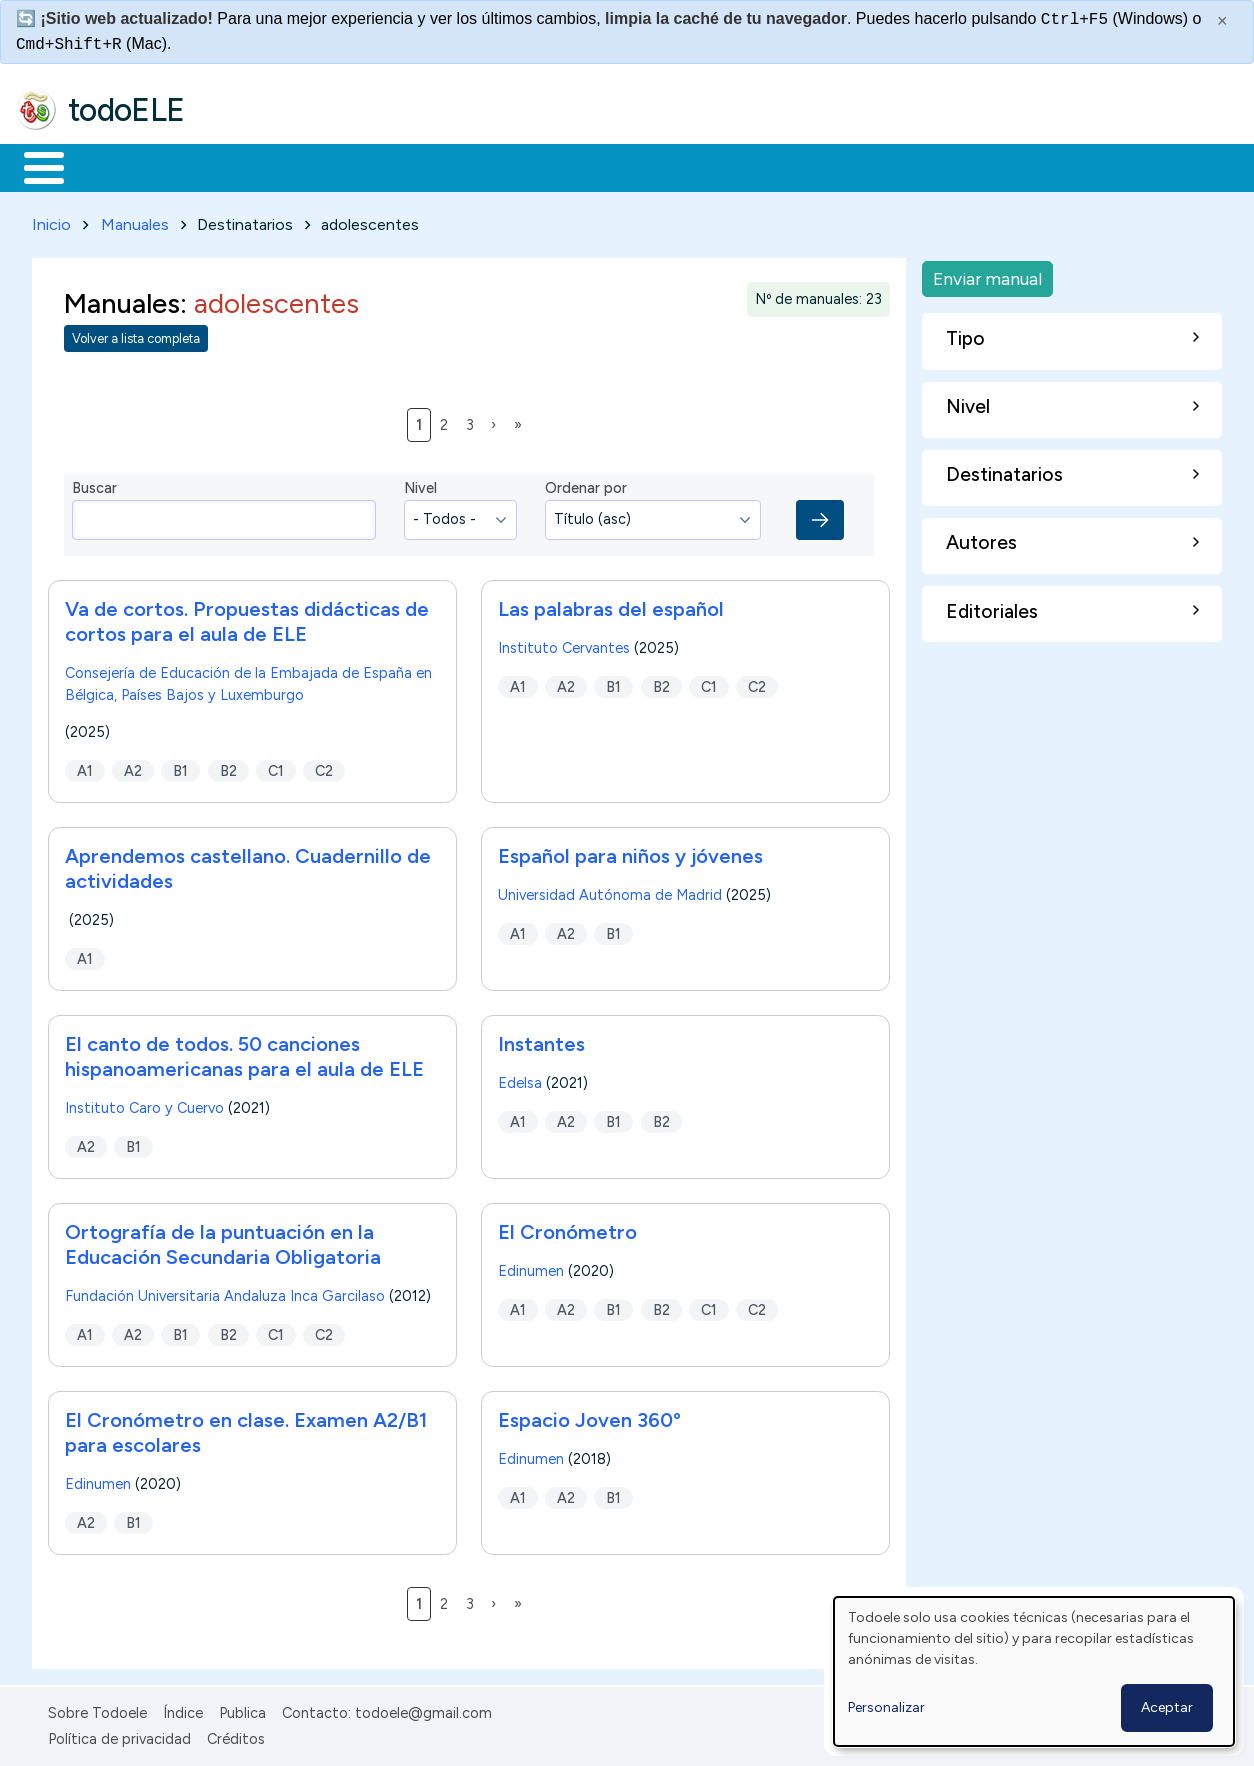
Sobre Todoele (97, 1709)
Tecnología (598, 166)
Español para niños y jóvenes (630, 852)
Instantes (541, 1040)
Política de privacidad (119, 1736)
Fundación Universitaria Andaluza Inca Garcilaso (225, 1292)
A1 (85, 767)
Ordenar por (586, 485)
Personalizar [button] (886, 1707)
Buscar (821, 166)
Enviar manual (987, 274)
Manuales (135, 220)
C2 (324, 767)
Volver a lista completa (136, 335)
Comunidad (731, 166)
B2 (228, 767)
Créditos (236, 1736)
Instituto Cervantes (564, 644)
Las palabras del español (611, 605)
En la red (472, 166)
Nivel (420, 485)
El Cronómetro (567, 1228)
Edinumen (531, 1267)
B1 (180, 767)
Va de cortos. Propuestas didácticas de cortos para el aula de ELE (247, 617)
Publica (242, 1709)
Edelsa (520, 1079)
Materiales (112, 166)
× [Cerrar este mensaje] (1222, 21)
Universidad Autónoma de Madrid (610, 891)
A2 (133, 767)
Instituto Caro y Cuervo (144, 1104)
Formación (241, 166)
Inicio (33, 166)
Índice (183, 1709)
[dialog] (1034, 1671)
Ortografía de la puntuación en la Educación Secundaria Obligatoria (223, 1240)
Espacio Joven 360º (589, 1416)
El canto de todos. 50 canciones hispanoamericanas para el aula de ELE (244, 1052)
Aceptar (1167, 1707)
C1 (276, 767)
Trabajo (360, 166)
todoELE (126, 110)
